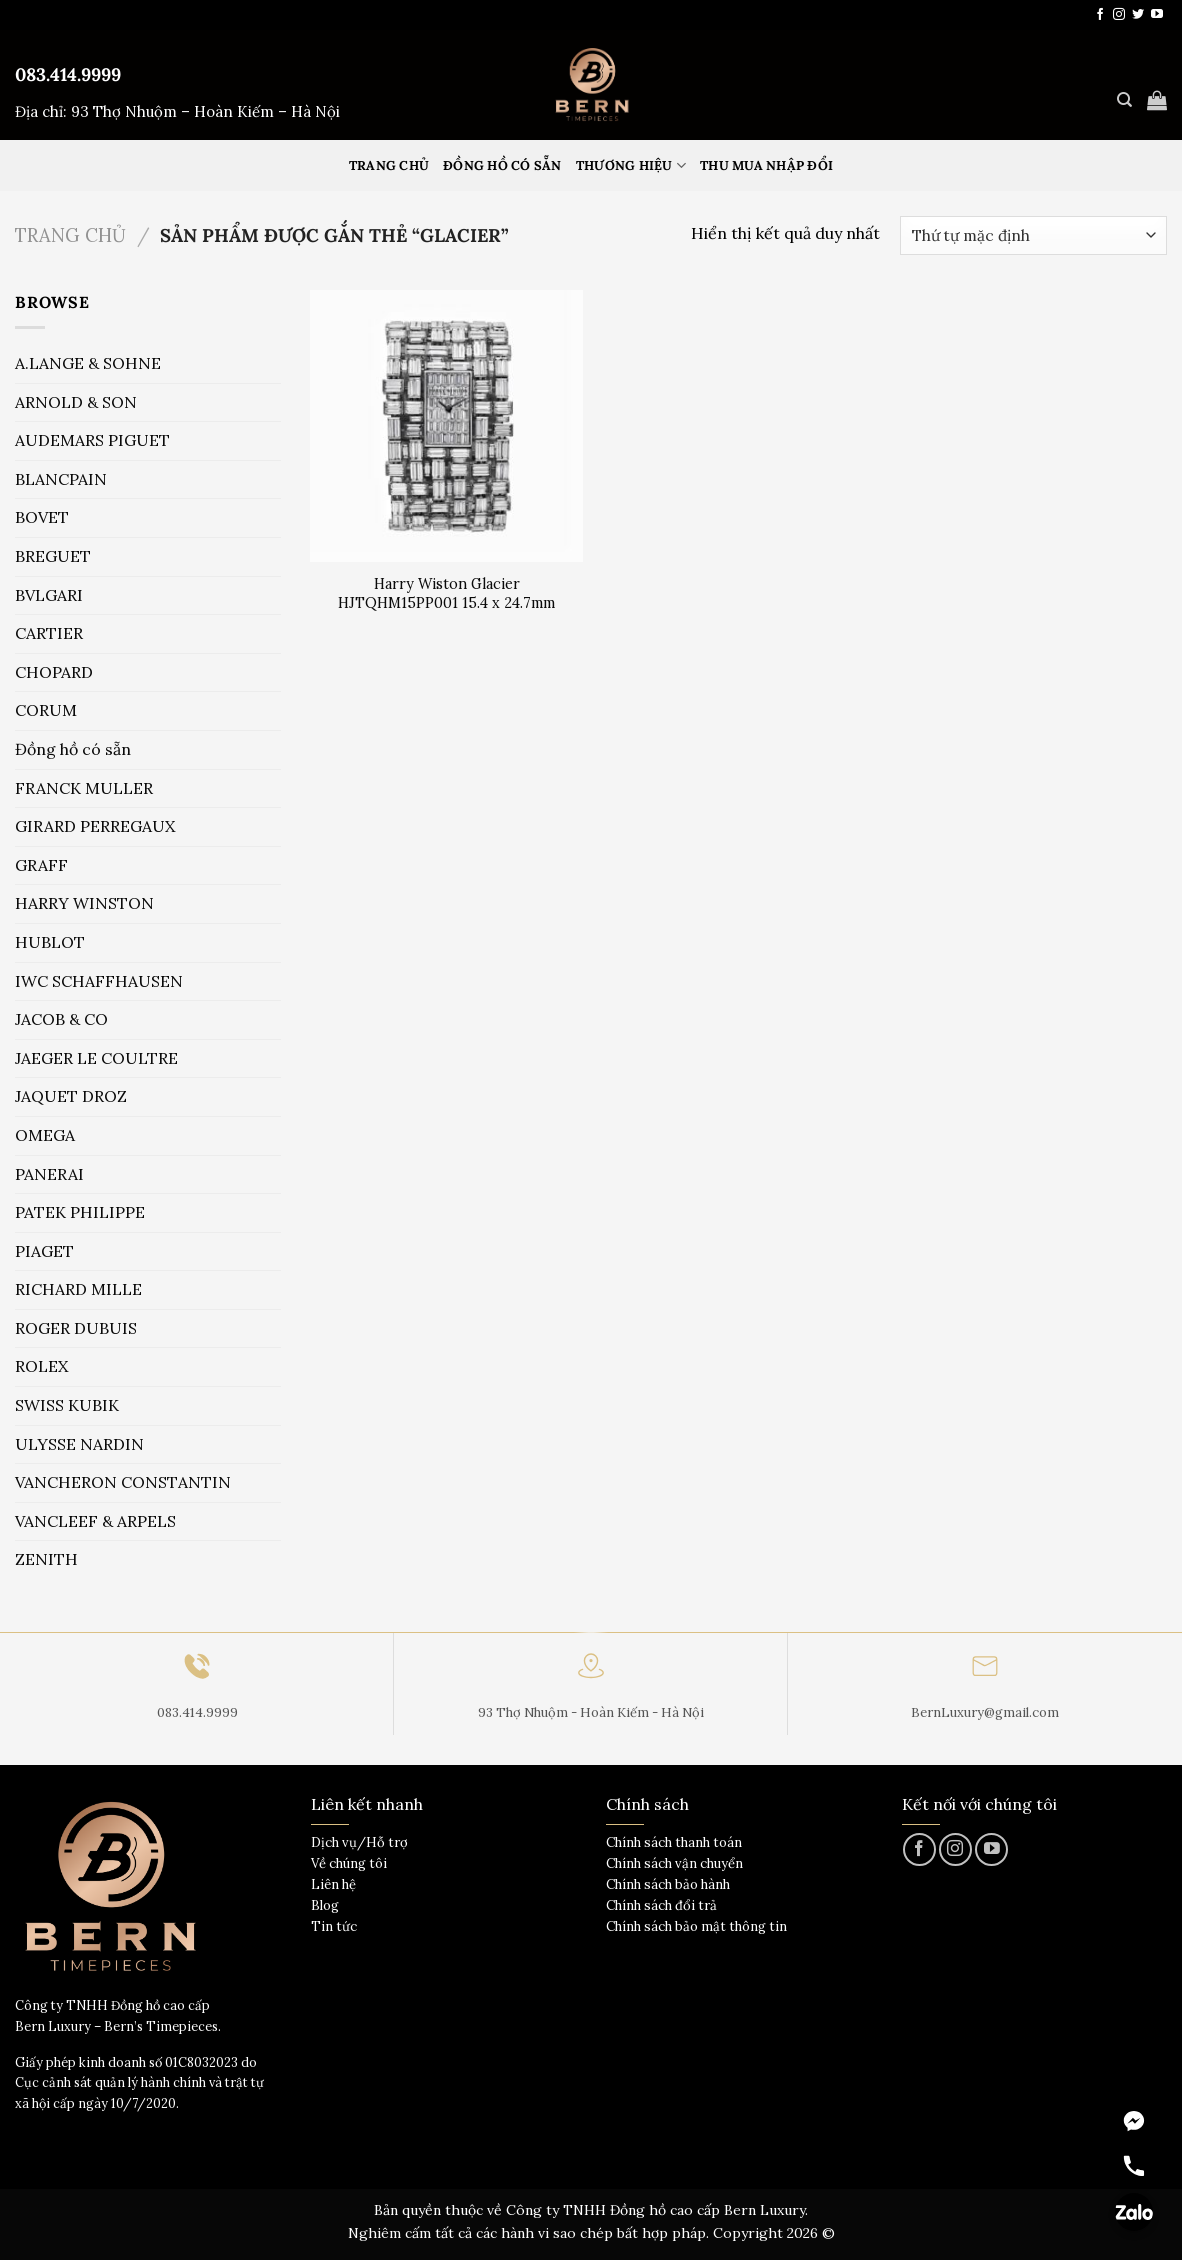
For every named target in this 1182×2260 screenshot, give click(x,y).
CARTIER (49, 633)
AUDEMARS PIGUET (92, 440)
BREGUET (53, 556)
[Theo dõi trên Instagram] (1119, 15)
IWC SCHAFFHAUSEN (99, 981)
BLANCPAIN (61, 479)
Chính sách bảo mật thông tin (696, 1926)
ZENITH (46, 1559)
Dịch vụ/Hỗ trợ (359, 1842)
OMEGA (45, 1135)
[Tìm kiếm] (1124, 100)
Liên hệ (333, 1884)
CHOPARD (54, 672)
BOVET (42, 517)
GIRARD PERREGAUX (95, 826)
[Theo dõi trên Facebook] (1100, 15)
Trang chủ (70, 235)
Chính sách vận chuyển (674, 1863)
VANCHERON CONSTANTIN (123, 1482)
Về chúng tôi (349, 1863)
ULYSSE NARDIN (79, 1444)
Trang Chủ (389, 165)
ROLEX (41, 1366)
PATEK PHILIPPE (80, 1212)
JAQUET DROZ (71, 1096)
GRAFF (41, 865)
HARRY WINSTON (84, 903)
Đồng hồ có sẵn (502, 165)
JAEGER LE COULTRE (96, 1058)
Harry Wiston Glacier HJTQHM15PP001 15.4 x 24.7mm (446, 593)
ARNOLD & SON (76, 402)
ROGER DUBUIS (76, 1328)
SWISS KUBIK (67, 1405)
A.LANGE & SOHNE (88, 363)
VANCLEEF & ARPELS (95, 1521)
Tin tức (334, 1926)
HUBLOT (50, 942)
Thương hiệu (631, 165)
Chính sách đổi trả (661, 1905)
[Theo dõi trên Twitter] (1138, 15)
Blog (325, 1905)
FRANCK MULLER (84, 788)
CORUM (46, 710)
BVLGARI (49, 595)
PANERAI (49, 1174)
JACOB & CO (61, 1019)
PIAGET (44, 1251)
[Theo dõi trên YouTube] (1157, 15)
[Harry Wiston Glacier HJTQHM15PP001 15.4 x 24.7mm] (446, 426)
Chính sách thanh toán (674, 1842)
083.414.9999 (68, 74)
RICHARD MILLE (78, 1289)
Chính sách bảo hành (668, 1884)
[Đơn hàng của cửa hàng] (1033, 235)
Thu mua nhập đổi (766, 165)
